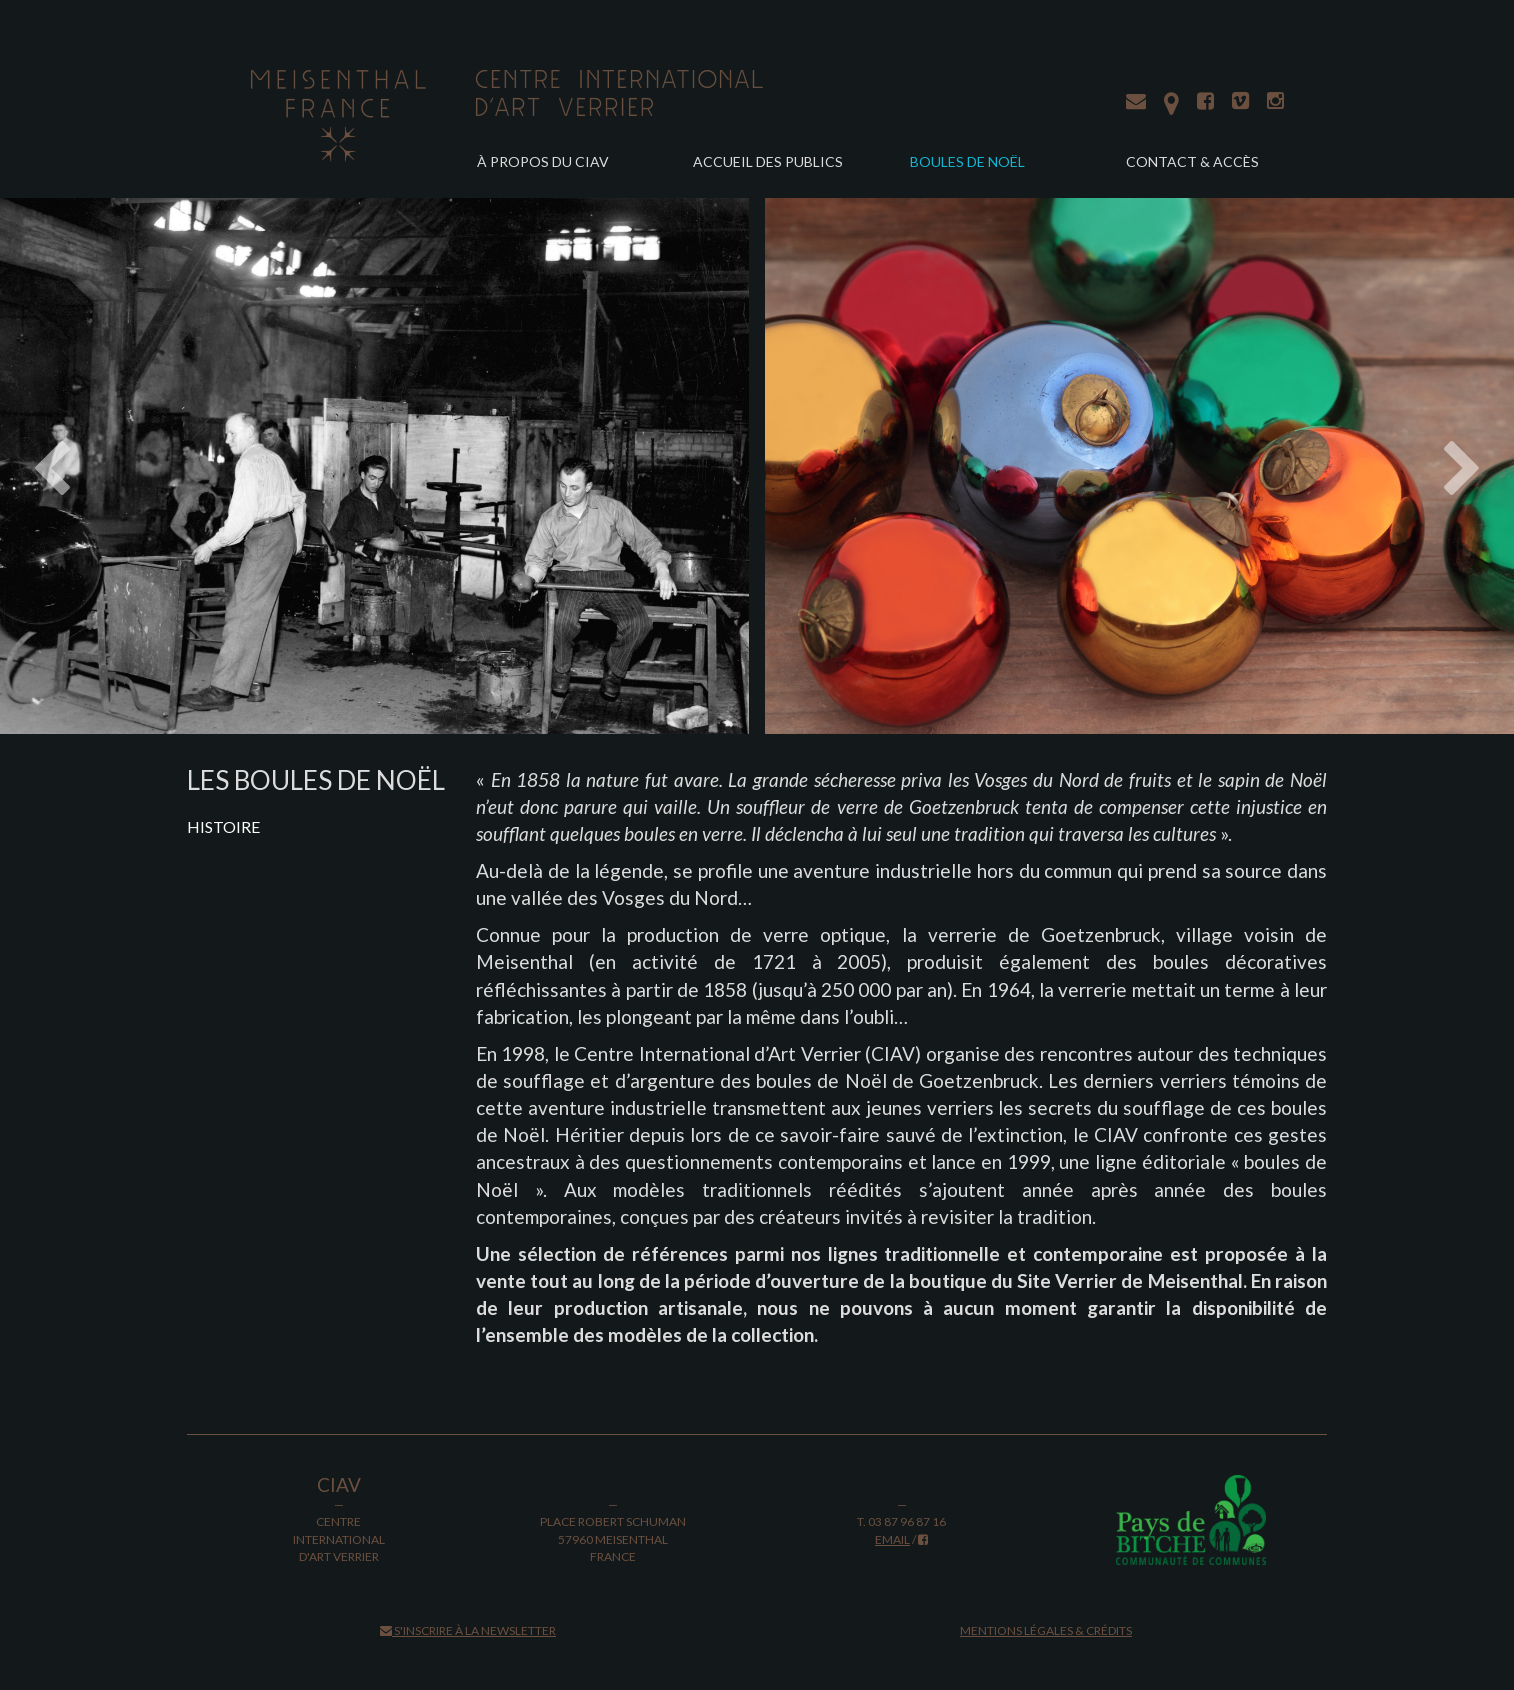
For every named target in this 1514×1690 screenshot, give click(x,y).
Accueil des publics (768, 161)
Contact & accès (1192, 161)
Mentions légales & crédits (1046, 1630)
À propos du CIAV (543, 161)
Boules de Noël (967, 161)
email (892, 1539)
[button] (113, 466)
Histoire (223, 826)
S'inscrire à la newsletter (468, 1630)
